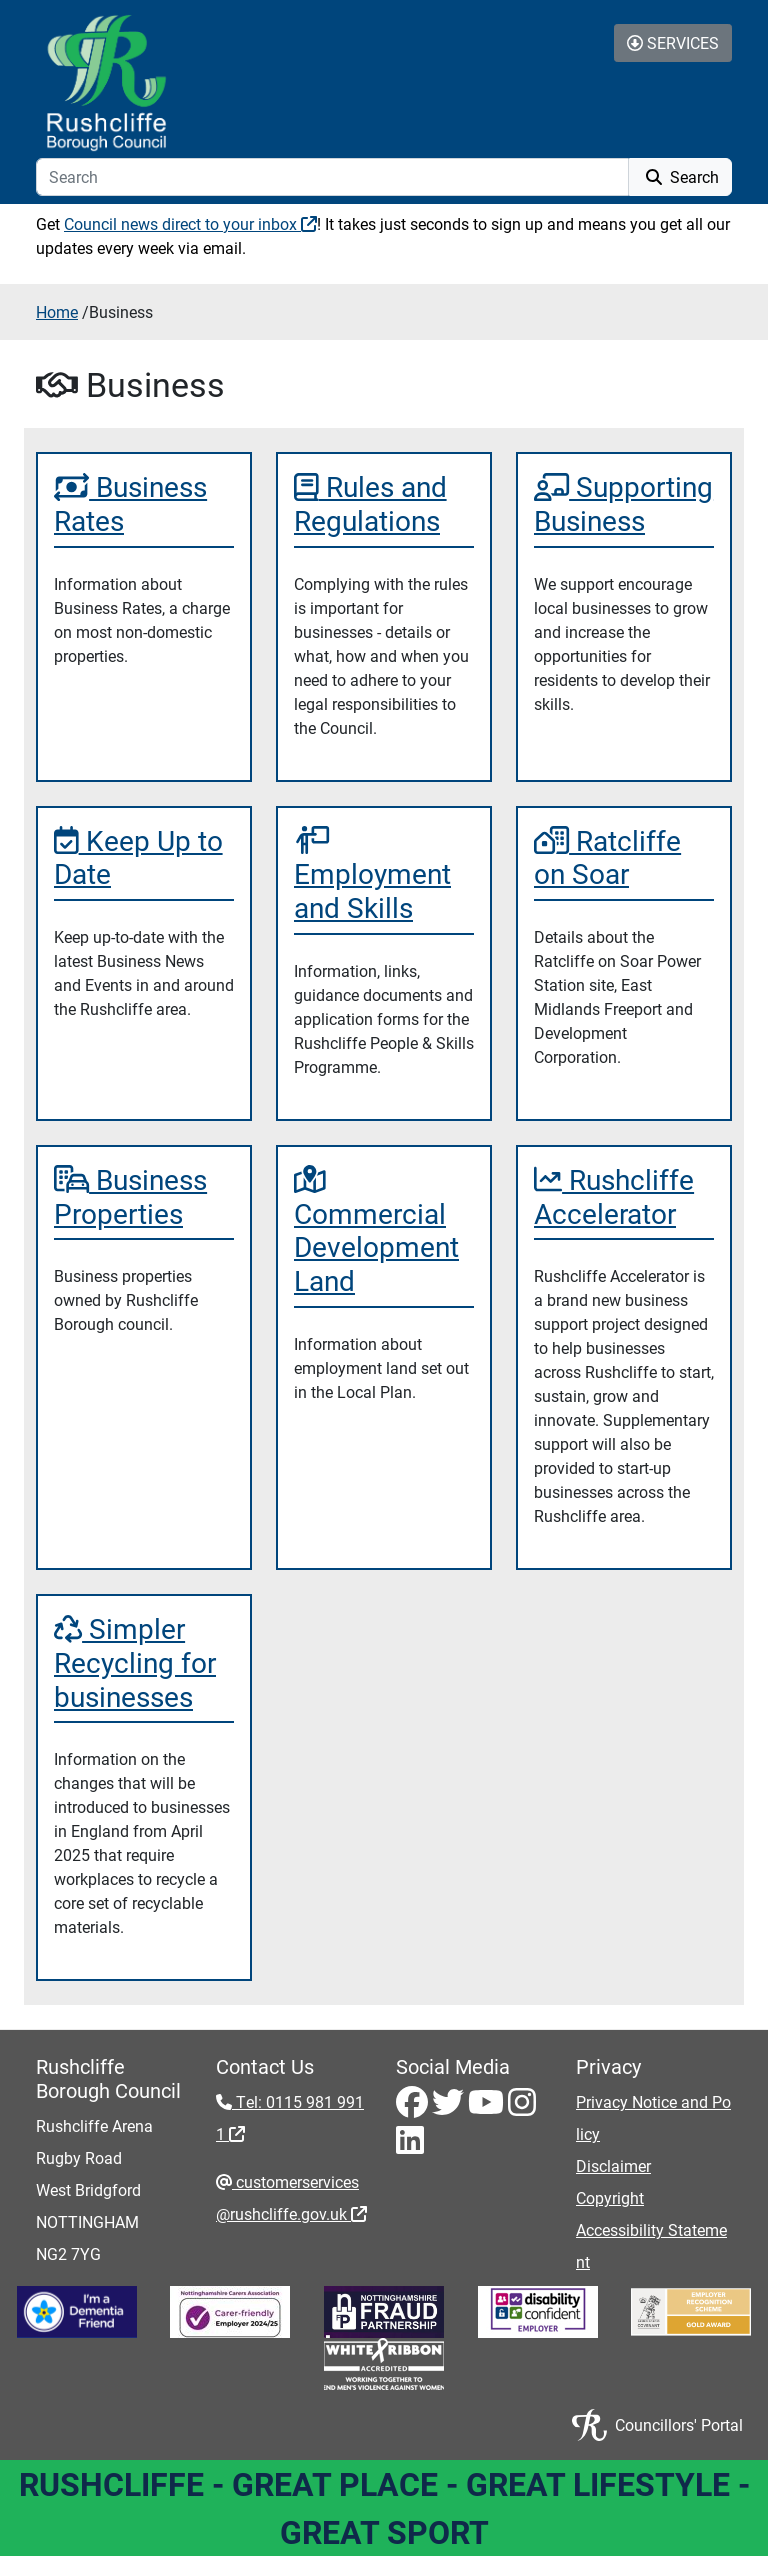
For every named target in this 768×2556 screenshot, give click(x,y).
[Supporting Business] (624, 503)
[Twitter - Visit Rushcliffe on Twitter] (450, 2107)
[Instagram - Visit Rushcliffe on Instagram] (522, 2107)
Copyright (610, 2197)
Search (680, 176)
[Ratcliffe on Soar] (624, 857)
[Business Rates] (144, 503)
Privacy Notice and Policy (653, 2117)
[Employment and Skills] (384, 874)
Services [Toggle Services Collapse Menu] (673, 42)
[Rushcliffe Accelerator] (624, 1196)
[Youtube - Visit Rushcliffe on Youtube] (488, 2107)
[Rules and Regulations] (384, 503)
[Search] (332, 177)
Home (57, 311)
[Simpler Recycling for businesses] (144, 1662)
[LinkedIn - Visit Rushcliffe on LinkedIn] (410, 2145)
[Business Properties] (144, 1196)
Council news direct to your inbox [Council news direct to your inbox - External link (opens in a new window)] (190, 223)
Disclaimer (613, 2165)
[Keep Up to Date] (144, 857)
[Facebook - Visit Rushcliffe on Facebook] (414, 2107)
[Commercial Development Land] (384, 1230)
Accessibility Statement (651, 2245)
